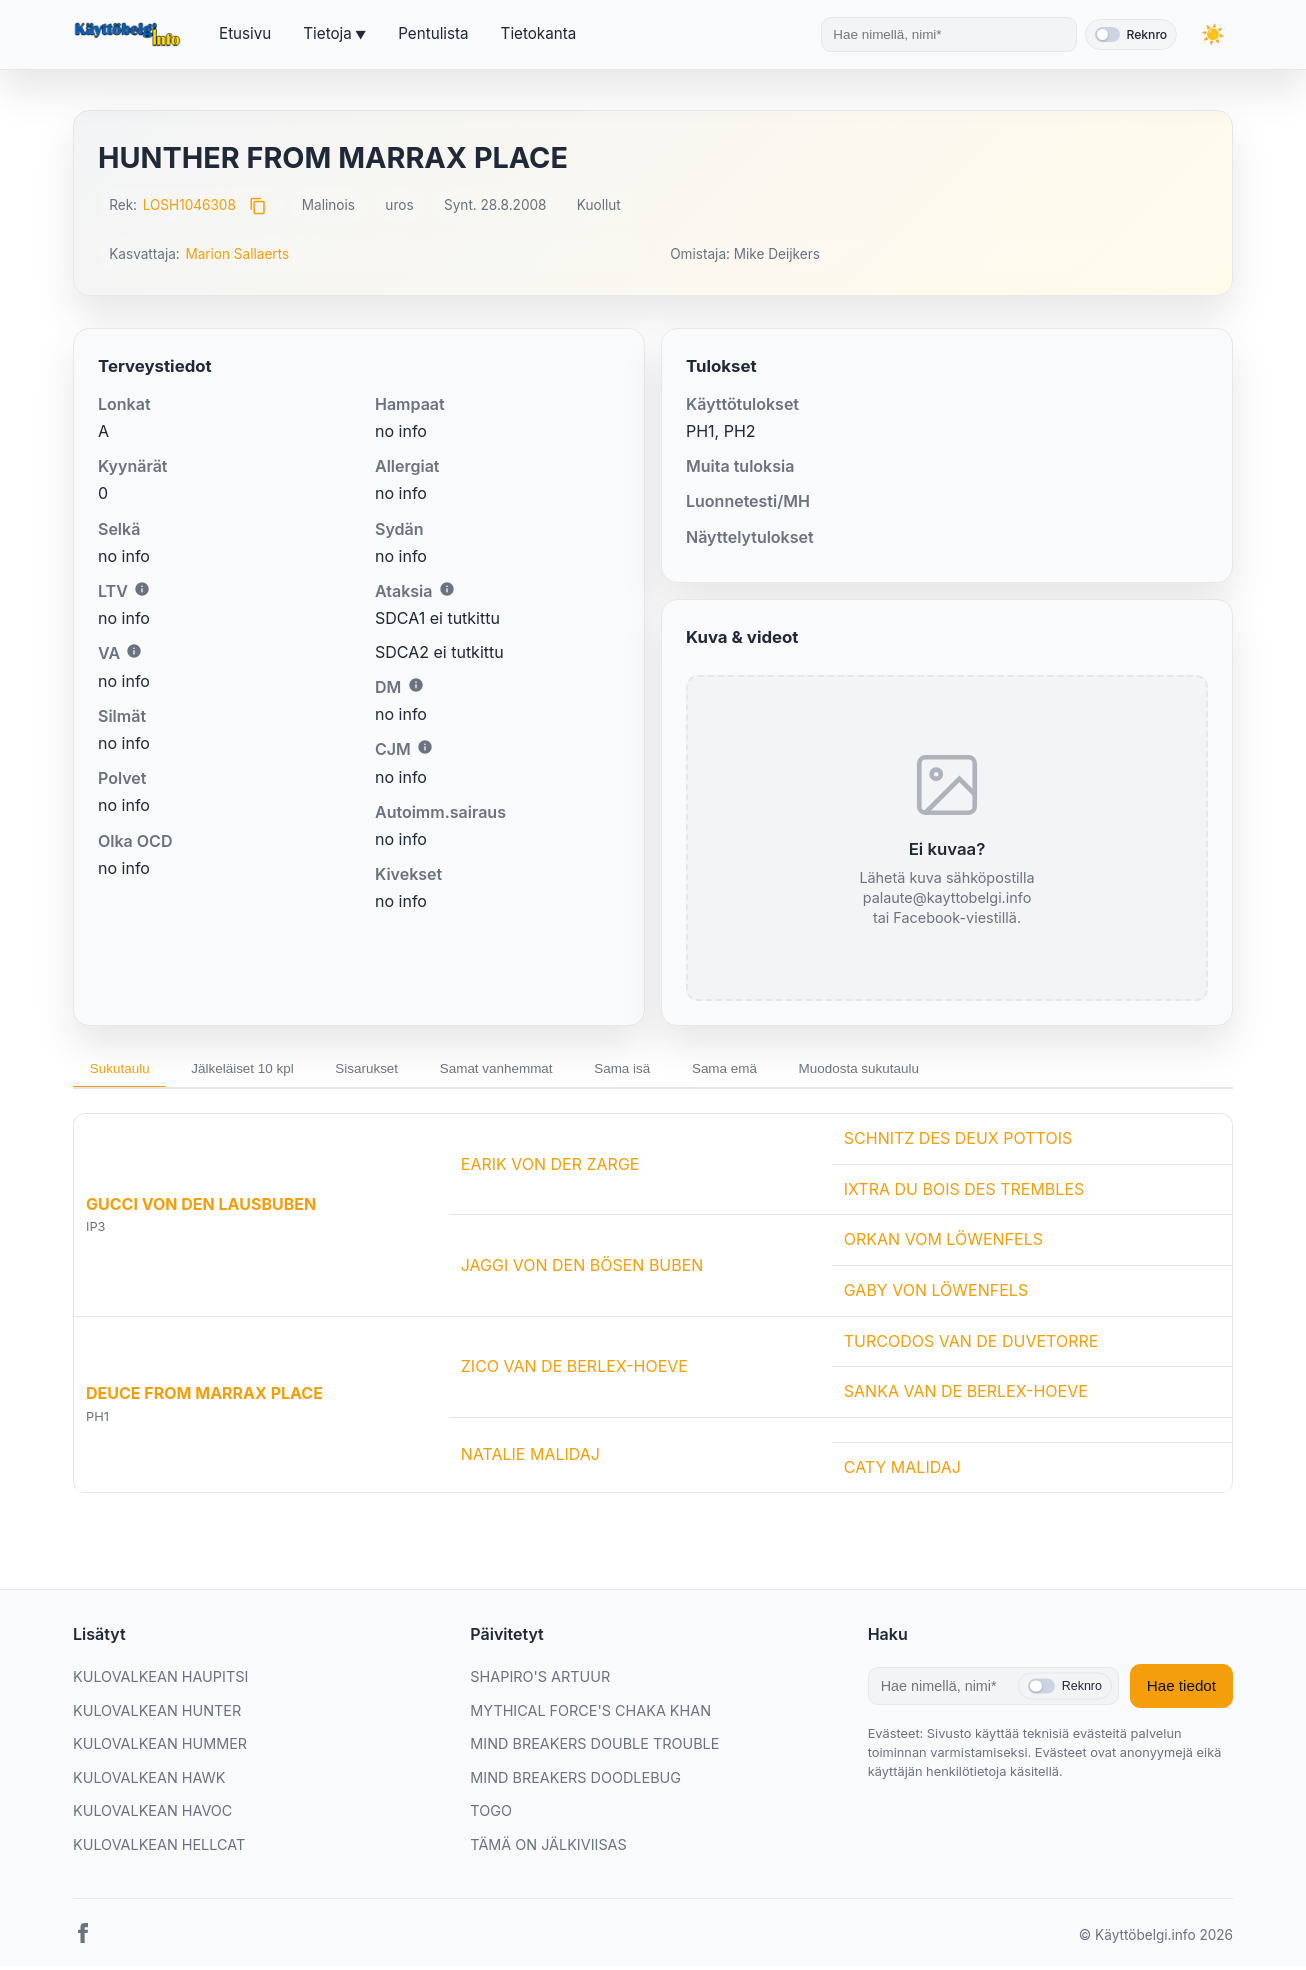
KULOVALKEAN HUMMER (160, 1747)
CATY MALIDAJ (902, 1471)
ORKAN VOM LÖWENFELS (943, 1244)
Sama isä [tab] (677, 1070)
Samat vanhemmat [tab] (538, 1070)
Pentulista (433, 33)
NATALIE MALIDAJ (530, 1458)
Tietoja (327, 33)
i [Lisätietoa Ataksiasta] (447, 589)
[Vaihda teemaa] (1213, 34)
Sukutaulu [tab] (125, 1070)
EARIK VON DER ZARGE (550, 1168)
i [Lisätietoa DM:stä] (416, 685)
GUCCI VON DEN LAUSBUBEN (201, 1208)
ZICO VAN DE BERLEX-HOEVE (574, 1370)
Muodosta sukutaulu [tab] (936, 1070)
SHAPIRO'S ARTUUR (540, 1680)
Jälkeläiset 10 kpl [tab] (260, 1070)
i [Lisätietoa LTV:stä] (142, 589)
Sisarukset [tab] (396, 1070)
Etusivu (245, 33)
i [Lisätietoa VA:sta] (134, 651)
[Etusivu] (130, 35)
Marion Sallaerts (237, 254)
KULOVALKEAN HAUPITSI (160, 1680)
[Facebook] (83, 1941)
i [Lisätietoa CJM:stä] (425, 747)
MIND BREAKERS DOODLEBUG (575, 1781)
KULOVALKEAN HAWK (149, 1781)
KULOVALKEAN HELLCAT (159, 1848)
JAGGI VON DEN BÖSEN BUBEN (582, 1269)
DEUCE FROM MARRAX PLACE (204, 1398)
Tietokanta (539, 33)
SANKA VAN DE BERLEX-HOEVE (966, 1395)
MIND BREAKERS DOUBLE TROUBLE (594, 1747)
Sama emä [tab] (790, 1070)
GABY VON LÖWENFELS (936, 1294)
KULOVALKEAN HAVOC (152, 1815)
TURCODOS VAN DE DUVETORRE (971, 1345)
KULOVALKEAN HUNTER (157, 1714)
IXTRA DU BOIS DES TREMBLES (964, 1193)
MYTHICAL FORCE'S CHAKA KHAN (590, 1714)
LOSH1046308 (189, 205)
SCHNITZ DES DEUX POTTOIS (958, 1142)
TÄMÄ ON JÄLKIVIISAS (548, 1848)
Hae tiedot (1181, 1690)
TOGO (491, 1815)
